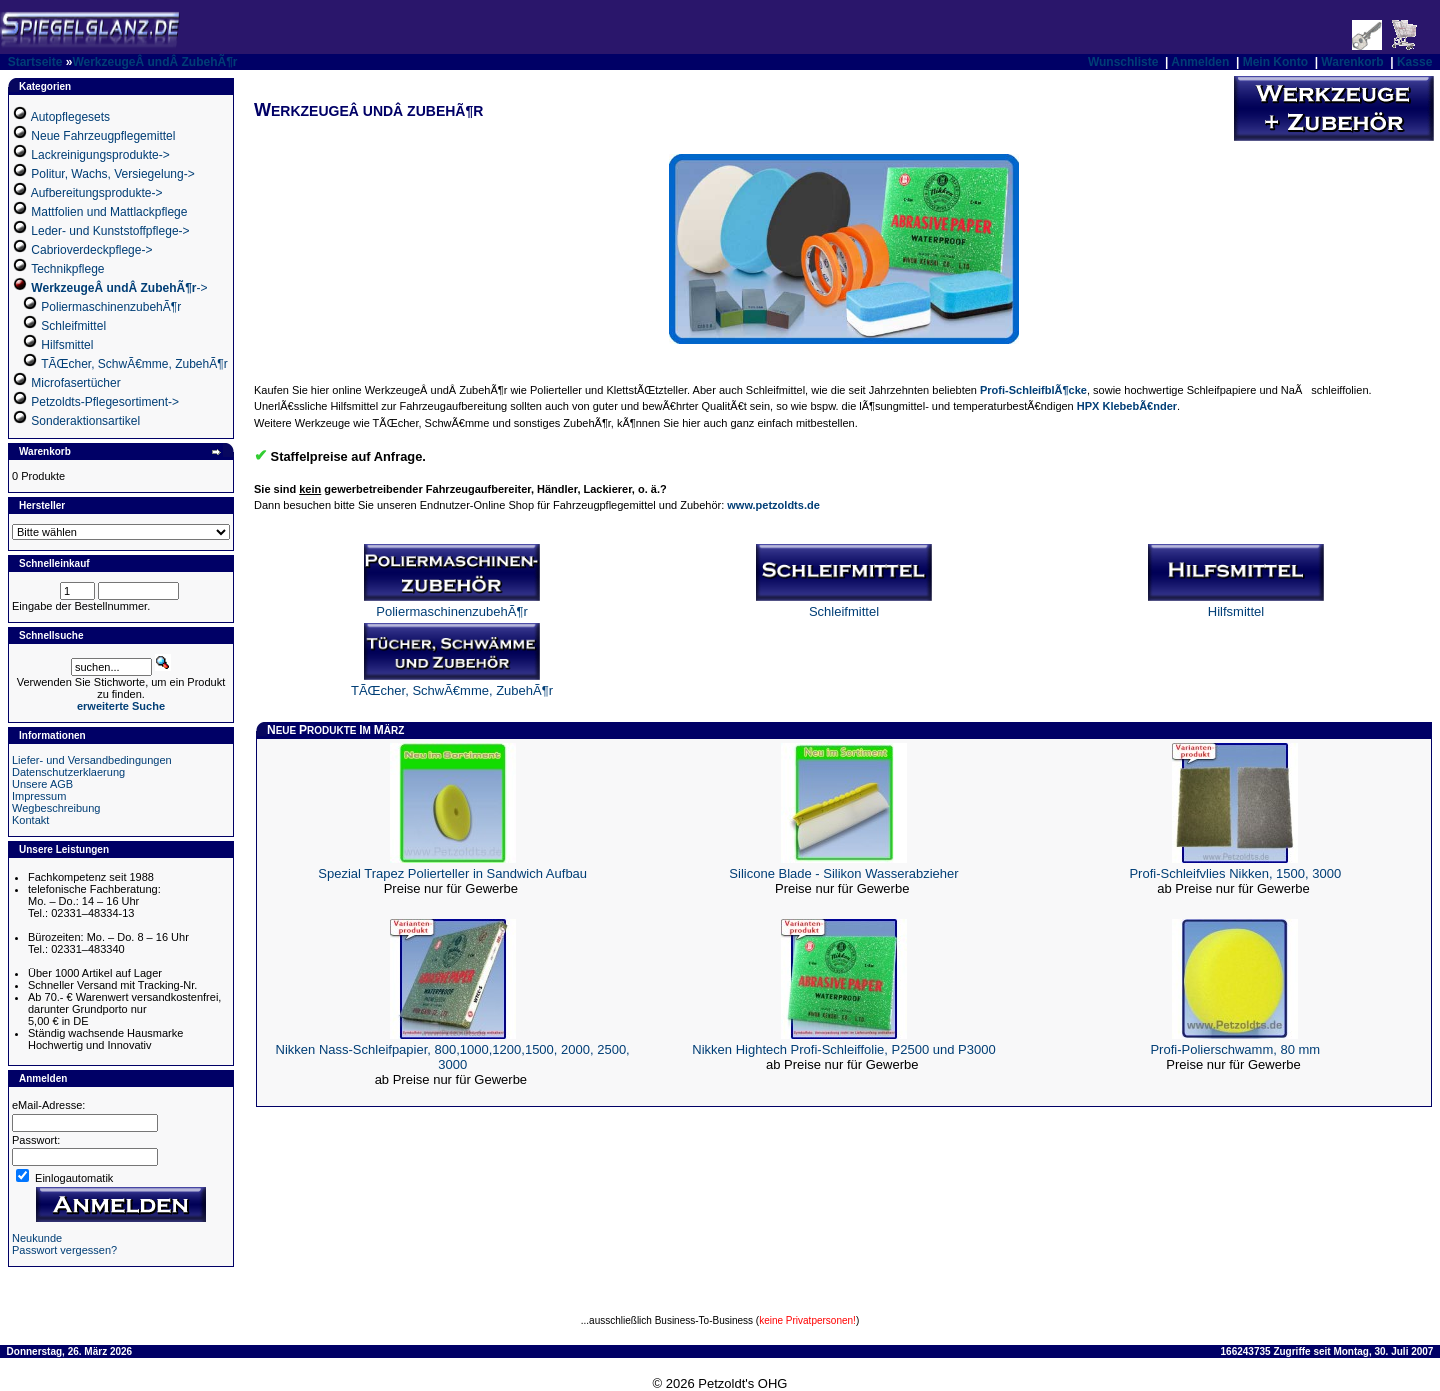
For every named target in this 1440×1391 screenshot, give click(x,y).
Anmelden (1200, 62)
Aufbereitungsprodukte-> (97, 193)
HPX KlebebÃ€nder (1127, 406)
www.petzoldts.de (773, 505)
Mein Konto (1275, 62)
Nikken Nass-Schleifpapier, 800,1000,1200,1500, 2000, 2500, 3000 (453, 1057)
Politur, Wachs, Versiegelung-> (112, 174)
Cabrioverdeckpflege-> (91, 250)
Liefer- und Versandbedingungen (92, 760)
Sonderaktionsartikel (85, 421)
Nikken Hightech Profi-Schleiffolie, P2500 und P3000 (843, 1049)
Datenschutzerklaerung (68, 772)
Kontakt (30, 820)
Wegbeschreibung (56, 808)
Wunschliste (1123, 62)
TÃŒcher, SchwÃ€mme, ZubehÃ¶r (134, 364)
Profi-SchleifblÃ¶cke (1033, 390)
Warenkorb (1352, 62)
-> (119, 288)
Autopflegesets (70, 117)
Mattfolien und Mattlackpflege (109, 212)
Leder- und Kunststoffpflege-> (110, 231)
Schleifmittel (73, 326)
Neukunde (37, 1238)
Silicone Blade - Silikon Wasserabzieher (843, 873)
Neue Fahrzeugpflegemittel (103, 136)
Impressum (39, 796)
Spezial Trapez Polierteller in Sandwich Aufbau (452, 873)
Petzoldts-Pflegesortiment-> (105, 402)
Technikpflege (67, 269)
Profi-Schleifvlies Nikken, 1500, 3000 (1235, 873)
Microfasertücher (75, 383)
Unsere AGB (42, 784)
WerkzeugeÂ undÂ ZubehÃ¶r (154, 62)
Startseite (35, 62)
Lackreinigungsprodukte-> (100, 155)
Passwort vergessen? (64, 1250)
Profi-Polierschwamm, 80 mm (1235, 1049)
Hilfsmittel (67, 345)
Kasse (1414, 62)
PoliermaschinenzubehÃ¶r (111, 307)
